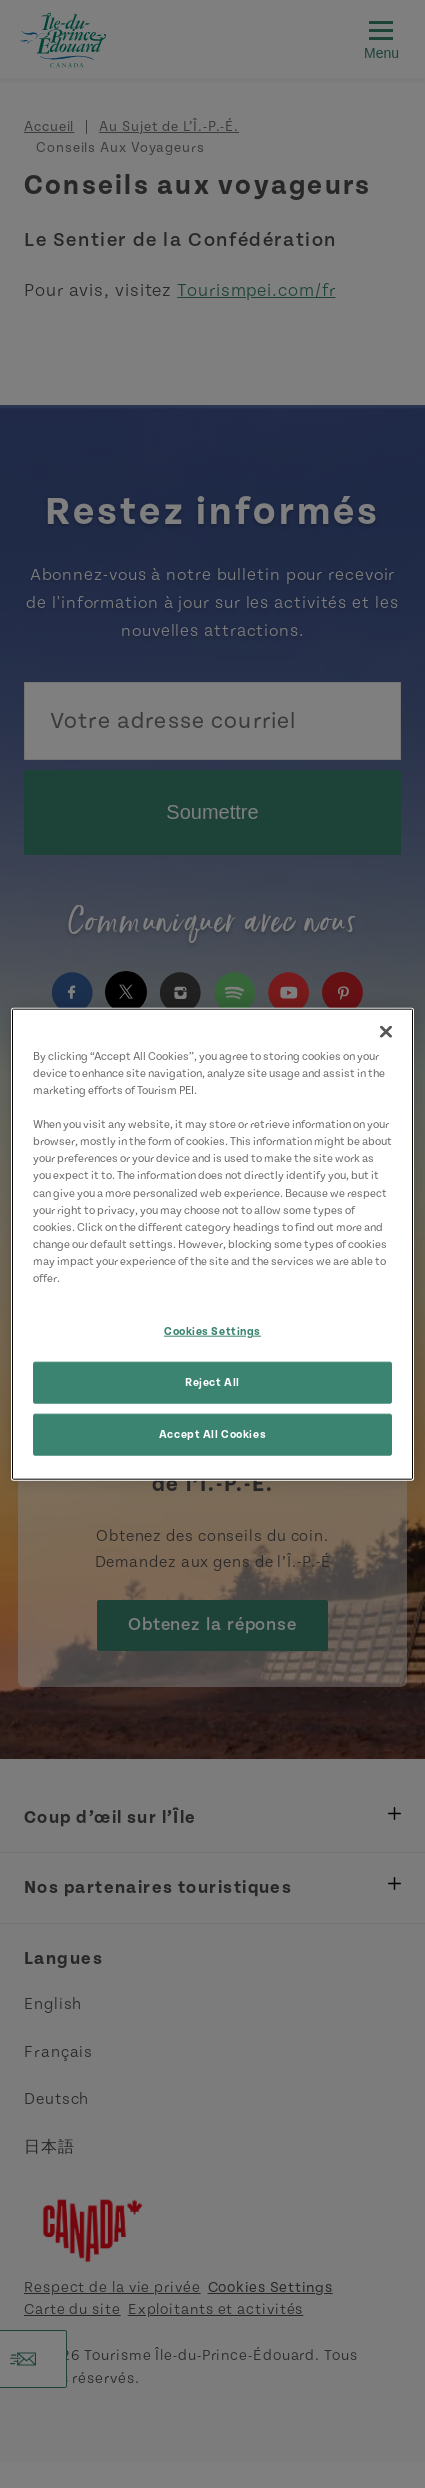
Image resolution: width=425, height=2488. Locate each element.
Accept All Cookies (212, 1433)
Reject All (212, 1381)
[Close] (386, 1032)
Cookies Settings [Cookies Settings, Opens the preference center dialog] (212, 1331)
